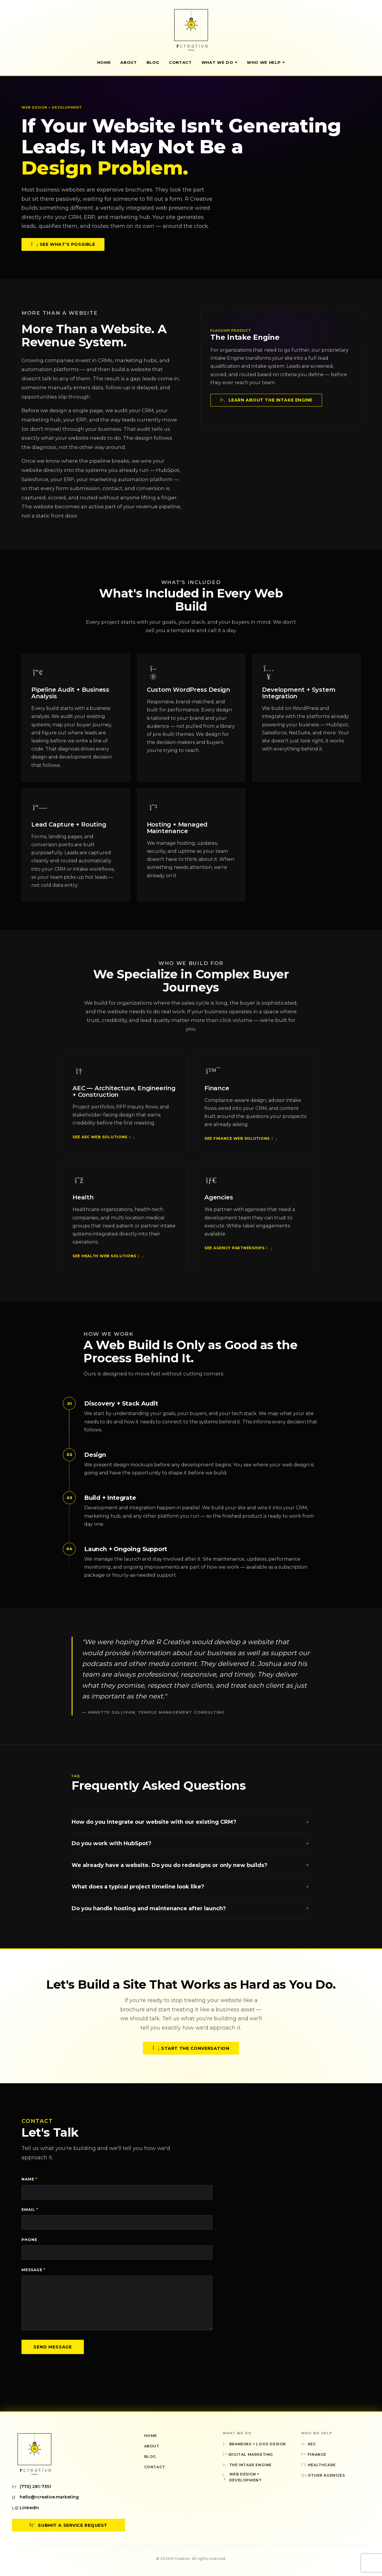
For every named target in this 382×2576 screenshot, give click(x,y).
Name (29, 2179)
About (128, 62)
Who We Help (266, 62)
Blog (153, 62)
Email (29, 2209)
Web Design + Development (242, 2477)
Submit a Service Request (68, 2525)
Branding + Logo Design (254, 2444)
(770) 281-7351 (31, 2486)
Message (33, 2270)
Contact (180, 62)
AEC (308, 2444)
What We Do (219, 62)
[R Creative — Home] (191, 29)
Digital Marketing (248, 2454)
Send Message (52, 2347)
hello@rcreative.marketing (45, 2497)
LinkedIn (25, 2507)
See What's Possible (63, 244)
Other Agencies (323, 2475)
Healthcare (318, 2465)
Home (104, 62)
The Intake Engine (247, 2465)
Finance (313, 2454)
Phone (29, 2239)
